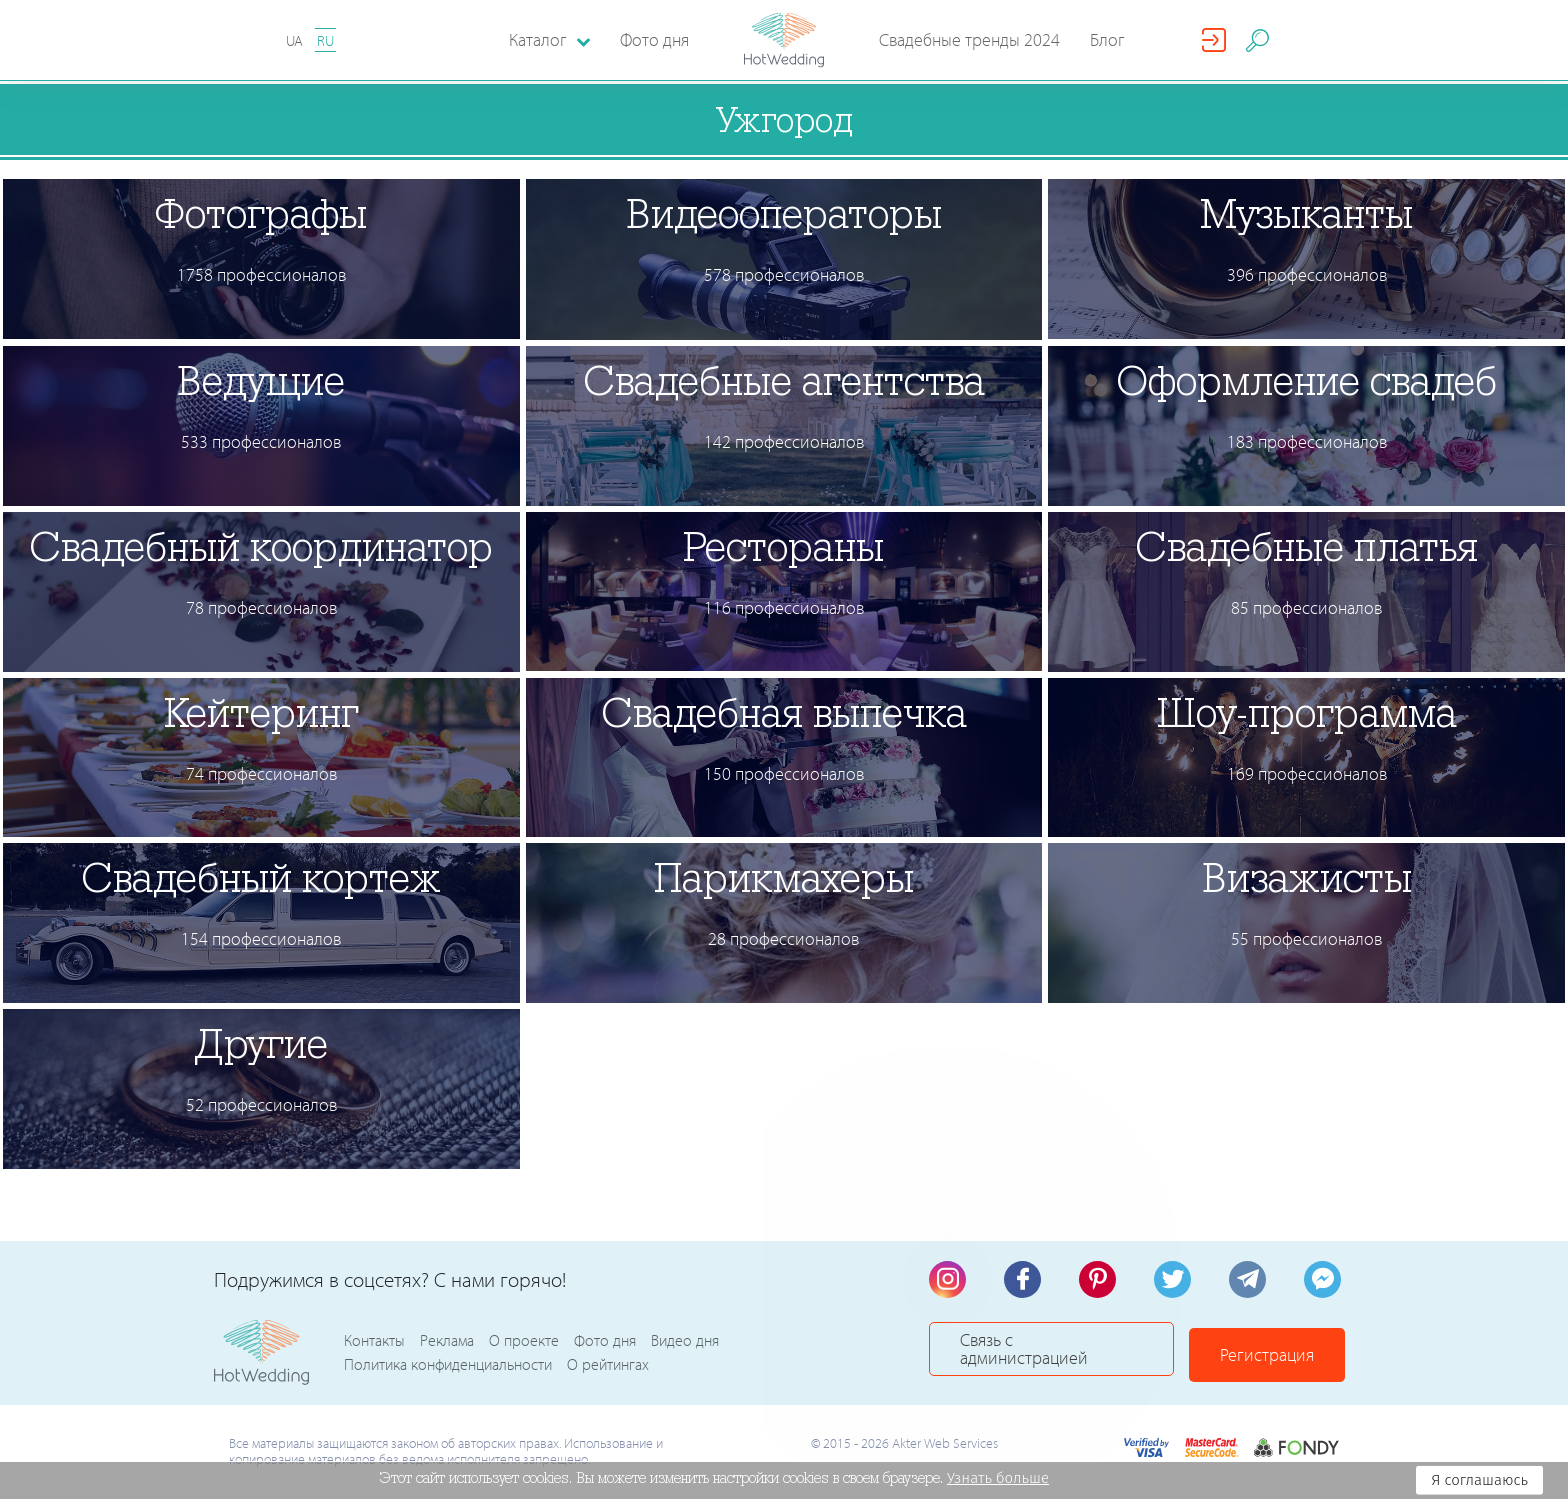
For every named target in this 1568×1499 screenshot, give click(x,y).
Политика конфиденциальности (448, 1365)
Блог (1107, 39)
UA (294, 40)
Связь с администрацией (1056, 1352)
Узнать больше (998, 1478)
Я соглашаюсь (1479, 1480)
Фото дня (654, 39)
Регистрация (1276, 1352)
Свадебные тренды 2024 (969, 39)
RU (325, 40)
